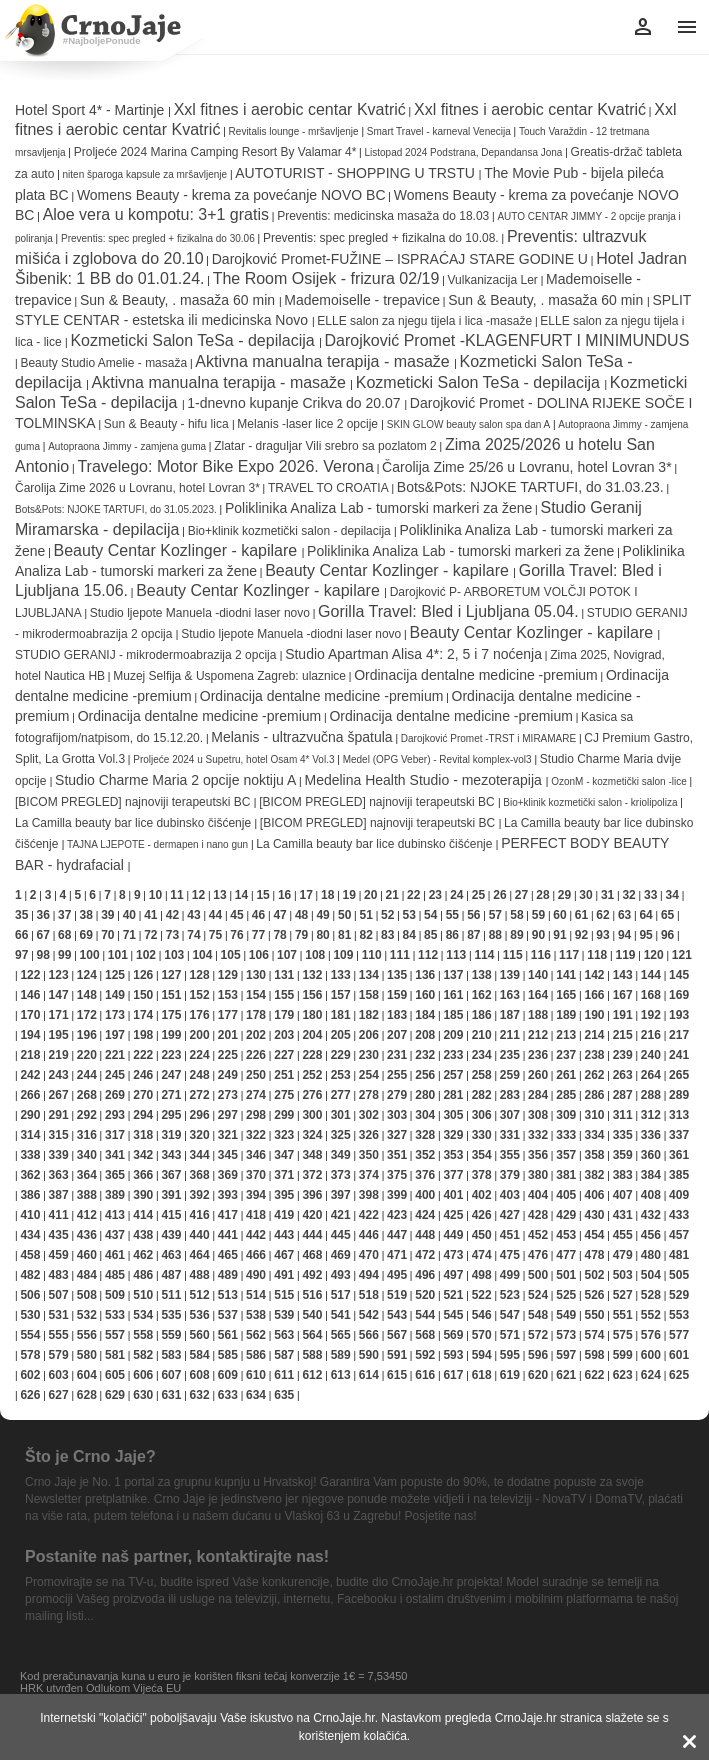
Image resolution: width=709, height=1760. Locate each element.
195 (59, 1035)
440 (200, 1235)
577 (679, 1335)
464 (200, 1255)
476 (538, 1255)
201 (228, 1035)
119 (625, 955)
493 (341, 1275)
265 (679, 1075)
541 (341, 1315)
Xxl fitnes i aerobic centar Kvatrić (290, 109)
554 (30, 1335)
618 (482, 1375)
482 (30, 1275)
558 (143, 1335)
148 (87, 995)
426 (482, 1215)
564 (312, 1335)
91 (559, 935)
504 (651, 1275)
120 (654, 955)
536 (200, 1315)
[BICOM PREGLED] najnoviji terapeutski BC (134, 802)
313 (679, 1115)
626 (30, 1395)
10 (155, 895)
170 (30, 1015)
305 (453, 1115)
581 (115, 1355)
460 (87, 1255)
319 (171, 1135)
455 (623, 1235)
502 (594, 1275)
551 (623, 1315)
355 (510, 1155)
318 (143, 1135)
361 (679, 1155)
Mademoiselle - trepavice (362, 300)
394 (256, 1195)
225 (228, 1055)
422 (369, 1215)
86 (452, 935)
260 (538, 1075)
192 (651, 1015)
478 (594, 1255)
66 (21, 935)
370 (256, 1175)
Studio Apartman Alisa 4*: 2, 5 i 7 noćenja (413, 654)
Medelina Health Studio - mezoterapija (424, 780)
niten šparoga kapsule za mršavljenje (145, 174)
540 (312, 1315)
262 (594, 1075)
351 (397, 1155)
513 (228, 1295)
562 (256, 1335)
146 (30, 995)
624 (651, 1375)
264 (651, 1075)
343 (171, 1155)
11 (176, 895)
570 (482, 1335)
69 (86, 935)
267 (59, 1095)
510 (143, 1295)
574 (594, 1335)
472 (425, 1255)
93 (602, 935)
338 (30, 1155)
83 (387, 935)
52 (387, 915)
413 (115, 1215)
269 (115, 1095)
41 (150, 915)
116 (541, 955)
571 (510, 1335)
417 (228, 1215)
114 (484, 955)
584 (200, 1355)
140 (538, 975)
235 (510, 1055)
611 (284, 1375)
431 (623, 1215)
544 (425, 1315)
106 (259, 955)
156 (312, 995)
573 (566, 1335)
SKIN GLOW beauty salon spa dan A (468, 424)
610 (256, 1375)
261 (566, 1075)
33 (650, 895)
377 (453, 1175)
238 (594, 1055)
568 (425, 1335)
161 (453, 995)
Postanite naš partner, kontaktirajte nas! (177, 1556)
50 (344, 915)
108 (315, 955)
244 (87, 1075)
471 (397, 1255)
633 (228, 1395)
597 (566, 1355)
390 (143, 1195)
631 (171, 1395)
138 (482, 975)
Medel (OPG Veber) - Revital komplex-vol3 (437, 759)
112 (428, 955)
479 (623, 1255)
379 (510, 1175)
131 (284, 975)
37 (64, 915)
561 (228, 1335)
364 (87, 1175)
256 (425, 1075)
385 (679, 1175)
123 (59, 975)
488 (200, 1275)
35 (21, 915)
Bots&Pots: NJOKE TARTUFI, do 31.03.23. (530, 487)
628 (87, 1395)
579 (59, 1355)
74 (193, 935)
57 (495, 915)
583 (171, 1355)
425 (453, 1215)
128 (200, 975)
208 (425, 1035)
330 (482, 1135)
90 (538, 935)
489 (228, 1275)
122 (30, 975)
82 (366, 935)
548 (538, 1315)
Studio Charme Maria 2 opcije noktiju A (175, 780)
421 (341, 1215)
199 (171, 1035)
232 (425, 1055)
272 (200, 1095)
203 (284, 1035)
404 (538, 1195)
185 (453, 1015)
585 (228, 1355)
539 (284, 1315)
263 (623, 1075)
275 (284, 1095)
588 (312, 1355)
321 (228, 1135)
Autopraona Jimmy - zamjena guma (128, 446)
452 (538, 1235)
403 (510, 1195)
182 (369, 1015)
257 (453, 1075)
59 (538, 915)
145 (679, 975)
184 (425, 1015)
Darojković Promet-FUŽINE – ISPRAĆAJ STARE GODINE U (400, 259)
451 (510, 1235)
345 (228, 1155)
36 (43, 915)
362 (30, 1175)
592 (425, 1355)
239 (623, 1055)
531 (59, 1315)
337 (679, 1135)
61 (581, 915)
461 (115, 1255)
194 (30, 1035)
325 (341, 1135)
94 (624, 935)
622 (594, 1375)
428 (538, 1215)
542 (369, 1315)
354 (482, 1155)
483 (59, 1275)
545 (453, 1315)
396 (312, 1195)
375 (397, 1175)
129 (228, 975)
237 (566, 1055)
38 (86, 915)
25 (478, 895)
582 (143, 1355)
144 (651, 975)
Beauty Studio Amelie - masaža (103, 363)
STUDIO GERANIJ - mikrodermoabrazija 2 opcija (147, 655)
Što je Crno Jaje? (90, 1456)
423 (397, 1215)
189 (566, 1015)
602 (30, 1375)
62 (602, 915)
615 (397, 1375)
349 (341, 1155)
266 (30, 1095)
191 (623, 1015)
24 (456, 895)
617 (453, 1375)
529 (679, 1295)
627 (59, 1395)
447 (397, 1235)
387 (59, 1195)
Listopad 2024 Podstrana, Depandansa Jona (464, 152)
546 (482, 1315)
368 (200, 1175)
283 (510, 1095)
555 (59, 1335)
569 (453, 1335)
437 (115, 1235)
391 (171, 1195)
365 (115, 1175)
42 (172, 915)
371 (284, 1175)
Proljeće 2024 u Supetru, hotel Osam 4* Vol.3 (233, 759)
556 (87, 1335)
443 (284, 1235)
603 (59, 1375)
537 (228, 1315)
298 (256, 1115)
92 (581, 935)
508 (87, 1295)
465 (228, 1255)
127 (171, 975)
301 (341, 1115)
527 (623, 1295)
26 (499, 895)
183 (397, 1015)
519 (397, 1295)
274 (256, 1095)
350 (369, 1155)
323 (284, 1135)
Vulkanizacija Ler (493, 280)
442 (256, 1235)
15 (262, 895)
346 (256, 1155)
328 (425, 1135)
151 (171, 995)
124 (87, 975)
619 (510, 1375)
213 (566, 1035)
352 (425, 1155)
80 (322, 935)
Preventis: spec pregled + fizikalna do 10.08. (381, 238)
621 (566, 1375)
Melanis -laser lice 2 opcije (309, 424)
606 (143, 1375)
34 (671, 895)
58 (516, 915)
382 (594, 1175)
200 (200, 1035)
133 (341, 975)
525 (566, 1295)
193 (679, 1015)
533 (115, 1315)
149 (115, 995)
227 (284, 1055)
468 (312, 1255)
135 (397, 975)
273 (228, 1095)
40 (129, 915)
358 (594, 1155)
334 (594, 1135)
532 (87, 1315)
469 (341, 1255)
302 (369, 1115)
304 (425, 1115)
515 (284, 1295)
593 (453, 1355)
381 (566, 1175)
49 (322, 915)
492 (312, 1275)
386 (30, 1195)
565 (341, 1335)
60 (559, 915)
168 (651, 995)
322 (256, 1135)
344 (200, 1155)
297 (228, 1115)
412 (87, 1215)
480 (651, 1255)
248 (200, 1075)
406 (594, 1195)
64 (645, 915)
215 (623, 1035)
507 (59, 1295)
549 (566, 1315)
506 (30, 1295)
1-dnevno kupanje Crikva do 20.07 (295, 403)
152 (200, 995)
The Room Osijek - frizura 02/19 (326, 278)
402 (482, 1195)
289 (679, 1095)
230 (369, 1055)
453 (566, 1235)
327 (397, 1135)
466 (256, 1255)
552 (651, 1315)
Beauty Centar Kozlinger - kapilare (178, 550)
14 (241, 895)
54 (430, 915)
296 (200, 1115)
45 (236, 915)
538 (256, 1315)
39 (107, 915)
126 (143, 975)
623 (623, 1375)
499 (510, 1275)
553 (679, 1315)
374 (369, 1175)
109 (343, 955)
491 (284, 1275)
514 (256, 1295)
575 (623, 1335)
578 (30, 1355)
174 (143, 1015)
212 (538, 1035)
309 (566, 1115)
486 (143, 1275)
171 (59, 1015)
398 (369, 1195)
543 (397, 1315)
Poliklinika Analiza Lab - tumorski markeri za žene (378, 508)
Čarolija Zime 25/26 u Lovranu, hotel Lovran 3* (527, 467)
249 (228, 1075)
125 (115, 975)
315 (59, 1135)
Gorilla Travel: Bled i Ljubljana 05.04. (448, 611)
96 (667, 935)
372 (312, 1175)
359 (623, 1155)
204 (312, 1035)
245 (115, 1075)
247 (171, 1075)
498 (482, 1275)
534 (143, 1315)
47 (279, 915)
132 (312, 975)
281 (453, 1095)
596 (538, 1355)
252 (312, 1075)
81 (344, 935)
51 (366, 915)
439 (171, 1235)
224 (200, 1055)
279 (397, 1095)
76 (236, 935)
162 (482, 995)
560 (200, 1335)
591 (397, 1355)
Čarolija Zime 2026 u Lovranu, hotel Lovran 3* (137, 488)
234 (482, 1055)
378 (482, 1175)
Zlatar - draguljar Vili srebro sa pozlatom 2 (325, 446)
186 (482, 1015)
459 (59, 1255)
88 (495, 935)
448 (425, 1235)
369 (228, 1175)
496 (425, 1275)
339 (59, 1155)
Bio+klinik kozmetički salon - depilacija (291, 531)
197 (115, 1035)
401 (453, 1195)
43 (193, 915)
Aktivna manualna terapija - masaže (324, 361)
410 (30, 1215)
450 (482, 1235)
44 (215, 915)
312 (651, 1115)
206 (369, 1035)
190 (594, 1015)
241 (679, 1055)
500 (538, 1275)
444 (312, 1235)
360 (651, 1155)
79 (301, 935)
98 (43, 955)
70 (107, 935)
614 (369, 1375)
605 (115, 1375)
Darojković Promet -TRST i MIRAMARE (488, 738)
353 (453, 1155)
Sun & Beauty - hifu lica (168, 424)
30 (585, 895)
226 (256, 1055)
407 (623, 1195)
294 (143, 1115)
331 (510, 1135)
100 (90, 955)
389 (115, 1195)
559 (171, 1335)
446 (369, 1235)
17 (305, 895)
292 (87, 1115)
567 (397, 1335)
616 (425, 1375)
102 (146, 955)
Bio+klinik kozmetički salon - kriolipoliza (591, 802)
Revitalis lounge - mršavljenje (295, 131)
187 (510, 1015)
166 (594, 995)
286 (594, 1095)
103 (174, 955)
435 (59, 1235)
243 (59, 1075)
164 (538, 995)
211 (510, 1035)
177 (228, 1015)
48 (301, 915)
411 (59, 1215)
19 (349, 895)
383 (623, 1175)
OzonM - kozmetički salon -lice (620, 781)
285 (566, 1095)
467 (284, 1255)
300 (312, 1115)
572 (538, 1335)
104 (202, 955)
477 (566, 1255)
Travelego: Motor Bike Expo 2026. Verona (225, 466)
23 (435, 895)
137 (453, 975)
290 (30, 1115)
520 (425, 1295)
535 (171, 1315)
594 (482, 1355)
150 (143, 995)
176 (200, 1015)
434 (30, 1235)
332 (538, 1135)
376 (425, 1175)
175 (171, 1015)
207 (397, 1035)
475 (510, 1255)
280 (425, 1095)
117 (569, 955)
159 (397, 995)
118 (597, 955)
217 (679, 1035)
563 (284, 1335)
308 (538, 1115)
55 (452, 915)
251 (284, 1075)
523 (510, 1295)
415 (171, 1215)
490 (256, 1275)
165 (566, 995)
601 (679, 1355)
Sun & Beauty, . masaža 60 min (179, 300)
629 (115, 1395)
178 (256, 1015)
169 (679, 995)
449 (453, 1235)
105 (231, 955)
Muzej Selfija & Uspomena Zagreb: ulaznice (229, 676)
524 (538, 1295)
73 (172, 935)
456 (651, 1235)
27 (521, 895)
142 (594, 975)
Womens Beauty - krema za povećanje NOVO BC (231, 195)
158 (369, 995)
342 (143, 1155)
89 (516, 935)
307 (510, 1115)
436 (87, 1235)
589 (341, 1355)
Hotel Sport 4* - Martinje (91, 110)
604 (87, 1375)
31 (607, 895)
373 (341, 1175)
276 (312, 1095)
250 (256, 1075)
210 (482, 1035)
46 (258, 915)
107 (287, 955)
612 (312, 1375)
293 (115, 1115)
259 (510, 1075)
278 (369, 1095)
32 (628, 895)
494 (369, 1275)
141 (566, 975)
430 (594, 1215)
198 (143, 1035)
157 (341, 995)
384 (651, 1175)
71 (129, 935)
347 (284, 1155)
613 (341, 1375)
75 (215, 935)
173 (115, 1015)
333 (566, 1135)
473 (453, 1255)
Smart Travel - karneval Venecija (440, 131)
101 (118, 955)
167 (623, 995)
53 (409, 915)
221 (115, 1055)
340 (87, 1155)
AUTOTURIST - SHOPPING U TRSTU (356, 173)
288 (651, 1095)
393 (228, 1195)
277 (341, 1095)
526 (594, 1295)
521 (453, 1295)
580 (87, 1355)
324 (312, 1135)
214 (594, 1035)
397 (341, 1195)
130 (256, 975)
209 (453, 1035)
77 (258, 935)
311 (623, 1115)
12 (198, 895)
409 (679, 1195)
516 (312, 1295)
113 (456, 955)
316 (87, 1135)
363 (59, 1175)
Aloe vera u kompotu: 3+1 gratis (156, 214)
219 (59, 1055)
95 (645, 935)
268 (87, 1095)
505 (679, 1275)
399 (397, 1195)
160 (425, 995)
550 (594, 1315)
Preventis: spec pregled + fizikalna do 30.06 (158, 238)
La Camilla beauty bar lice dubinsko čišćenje (134, 823)
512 (200, 1295)
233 (453, 1055)
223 (171, 1055)
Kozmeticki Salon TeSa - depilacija (194, 340)
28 (542, 895)
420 (312, 1215)
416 (200, 1215)
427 (510, 1215)
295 (171, 1115)
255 (397, 1075)
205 (341, 1035)
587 (284, 1355)
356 (538, 1155)
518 (369, 1295)
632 (200, 1395)
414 (143, 1215)
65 (667, 915)
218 (30, 1055)
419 (284, 1215)
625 (679, 1375)
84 (409, 935)
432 (651, 1215)
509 (115, 1295)
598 (594, 1355)
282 (482, 1095)
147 (59, 995)
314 (30, 1135)
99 (64, 955)
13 (219, 895)
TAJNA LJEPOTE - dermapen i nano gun (157, 844)
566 (369, 1335)
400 (425, 1195)
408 (651, 1195)
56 (473, 915)
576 (651, 1335)
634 (256, 1395)
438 (143, 1235)
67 (43, 935)
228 (312, 1055)
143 (623, 975)
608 (200, 1375)
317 (115, 1135)
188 (538, 1015)
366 (143, 1175)
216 (651, 1035)
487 (171, 1275)
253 (341, 1075)
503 (623, 1275)
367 (171, 1175)
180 (312, 1015)
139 (510, 975)
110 (372, 955)
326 (369, 1135)
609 (228, 1375)
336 (651, 1135)
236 (538, 1055)
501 (566, 1275)
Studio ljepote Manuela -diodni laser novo (200, 613)
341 (115, 1155)
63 (624, 915)
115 (513, 955)
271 (171, 1095)
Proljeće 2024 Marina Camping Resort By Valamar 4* (215, 152)
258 (482, 1075)
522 (482, 1295)
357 (566, 1155)
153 (228, 995)
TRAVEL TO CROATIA (328, 488)
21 (392, 895)
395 (284, 1195)
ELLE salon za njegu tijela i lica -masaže (424, 321)
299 (284, 1115)
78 (279, 935)
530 (30, 1315)
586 (256, 1355)
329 (453, 1135)
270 (143, 1095)
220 (87, 1055)
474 (482, 1255)
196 (87, 1035)
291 (59, 1115)
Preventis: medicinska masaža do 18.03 (383, 216)
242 (30, 1075)
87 (473, 935)
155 (284, 995)
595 (510, 1355)
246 (143, 1075)
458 (30, 1255)
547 (510, 1315)
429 (566, 1215)
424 (425, 1215)
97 (21, 955)
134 (369, 975)
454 (594, 1235)
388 (87, 1195)
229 (341, 1055)
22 (413, 895)
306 (482, 1115)
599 (623, 1355)
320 (200, 1135)
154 (256, 995)
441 (228, 1235)
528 (651, 1295)
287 (623, 1095)
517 (341, 1295)
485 (115, 1275)
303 (397, 1115)
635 (284, 1395)
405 (566, 1195)
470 (369, 1255)
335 (623, 1135)
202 (256, 1035)
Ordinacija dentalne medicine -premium (476, 675)
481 (679, 1255)
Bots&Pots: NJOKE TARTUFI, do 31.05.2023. (116, 509)
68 (64, 935)
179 (284, 1015)
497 (453, 1275)
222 (143, 1055)
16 (284, 895)
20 (370, 895)
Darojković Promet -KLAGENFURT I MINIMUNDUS (507, 340)
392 (200, 1195)
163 (510, 995)
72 (150, 935)
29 (564, 895)
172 (87, 1015)
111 (400, 955)
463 (171, 1255)
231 (397, 1055)
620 (538, 1375)
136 (425, 975)
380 (538, 1175)
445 (341, 1235)
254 (369, 1075)
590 (369, 1355)
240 (651, 1055)
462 (143, 1255)
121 (682, 955)
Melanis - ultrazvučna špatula (301, 737)
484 (87, 1275)
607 (171, 1375)
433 (679, 1215)
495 (397, 1275)
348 (312, 1155)
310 (594, 1115)
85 (430, 935)
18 (327, 895)
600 (651, 1355)
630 (143, 1395)
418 (256, 1215)
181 (341, 1015)
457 (679, 1235)
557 (115, 1335)
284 (538, 1095)
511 (171, 1295)
